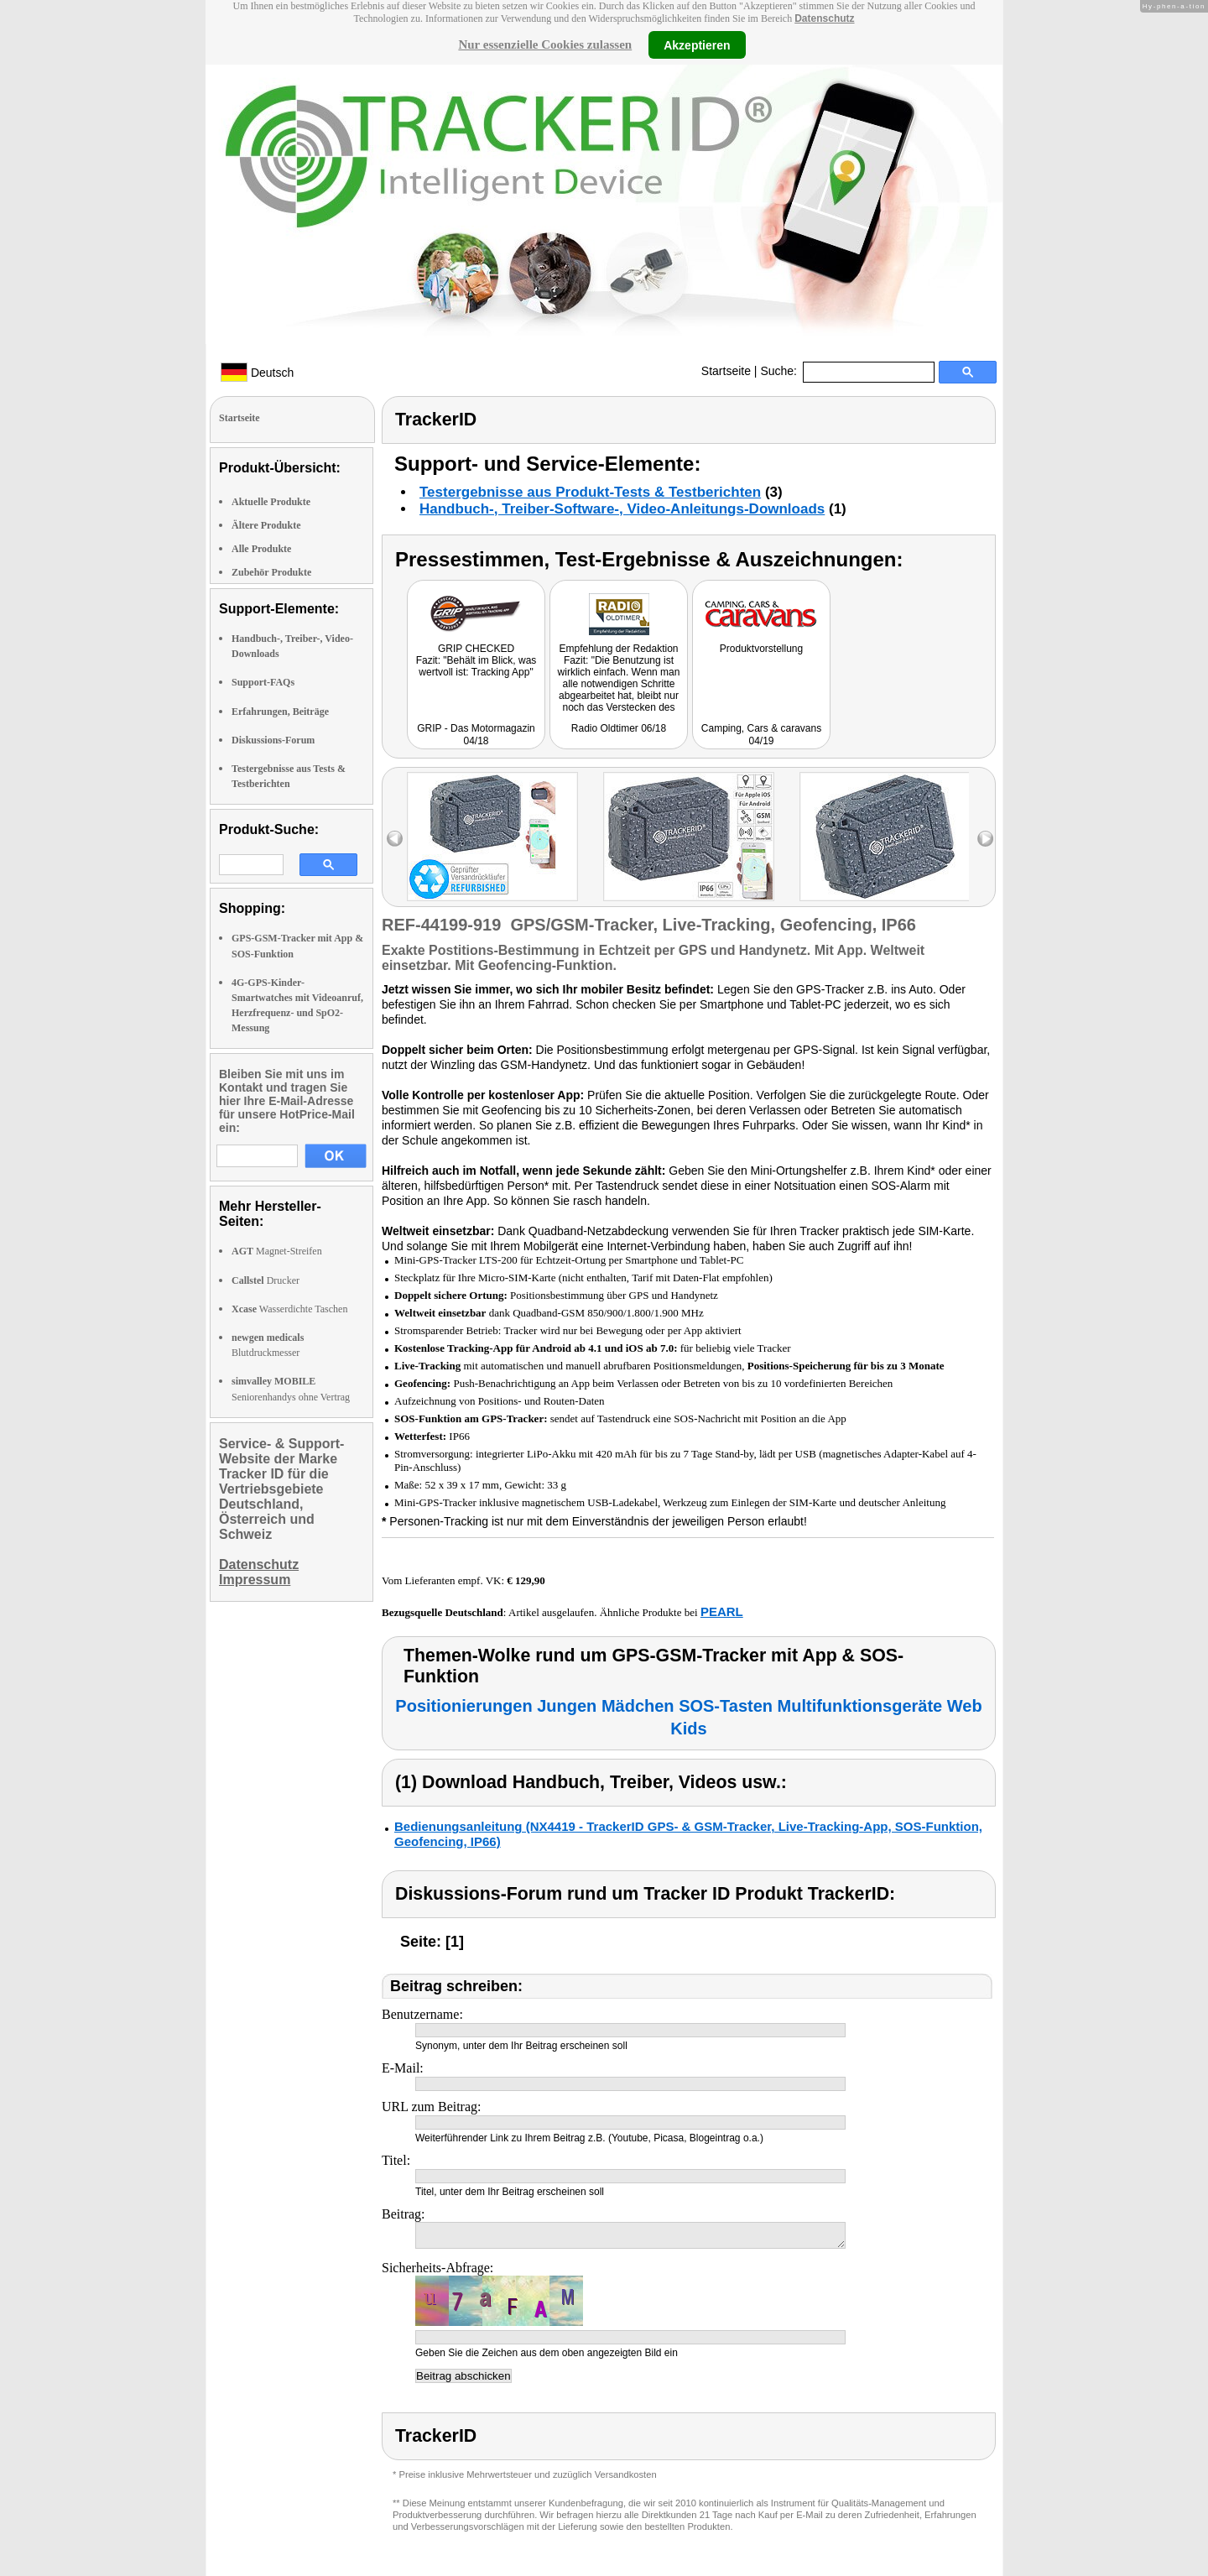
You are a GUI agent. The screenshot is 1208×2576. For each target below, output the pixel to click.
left (395, 839)
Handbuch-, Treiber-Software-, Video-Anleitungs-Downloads (622, 509)
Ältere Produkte (266, 525)
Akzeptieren (697, 44)
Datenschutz (824, 18)
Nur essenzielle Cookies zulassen (545, 44)
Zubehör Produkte (271, 572)
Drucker (265, 1280)
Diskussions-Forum (273, 740)
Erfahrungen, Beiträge (280, 711)
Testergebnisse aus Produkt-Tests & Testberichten (590, 492)
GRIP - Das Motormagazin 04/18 (476, 734)
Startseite (726, 371)
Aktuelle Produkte (271, 502)
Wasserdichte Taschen (289, 1309)
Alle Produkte (261, 549)
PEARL (721, 1611)
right (985, 839)
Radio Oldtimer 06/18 (618, 728)
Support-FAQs (263, 682)
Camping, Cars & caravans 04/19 (761, 734)
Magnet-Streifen (277, 1251)
